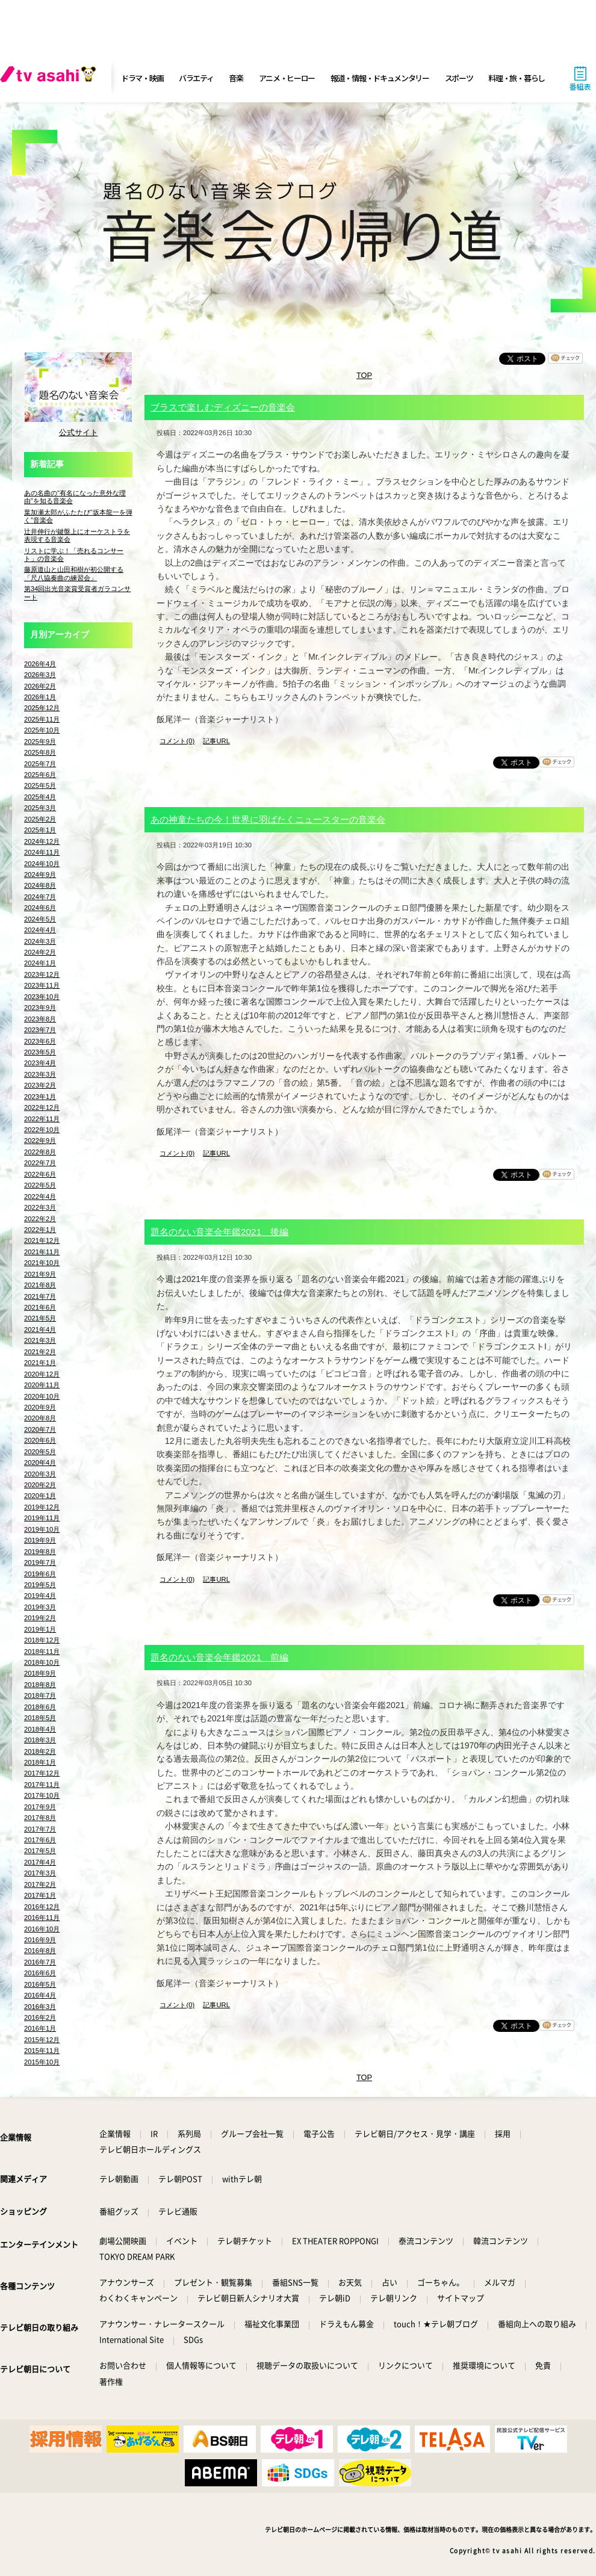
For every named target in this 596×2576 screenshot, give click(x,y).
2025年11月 (42, 719)
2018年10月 (42, 1662)
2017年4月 (40, 1862)
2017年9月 (40, 1806)
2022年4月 (40, 1196)
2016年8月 (40, 1950)
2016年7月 (40, 1962)
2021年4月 (40, 1329)
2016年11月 (42, 1917)
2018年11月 (42, 1651)
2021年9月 (40, 1274)
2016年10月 (42, 1929)
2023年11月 (42, 985)
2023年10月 (42, 996)
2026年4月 (40, 663)
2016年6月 (40, 1973)
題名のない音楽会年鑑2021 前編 (219, 1657)
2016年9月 (40, 1939)
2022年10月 (42, 1129)
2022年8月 (40, 1152)
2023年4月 (40, 1063)
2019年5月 (40, 1584)
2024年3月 (40, 941)
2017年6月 (40, 1840)
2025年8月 (40, 752)
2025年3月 (40, 807)
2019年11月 (42, 1518)
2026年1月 (40, 697)
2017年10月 (42, 1795)
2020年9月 (40, 1407)
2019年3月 (40, 1607)
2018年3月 (40, 1740)
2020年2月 (40, 1484)
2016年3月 (40, 2006)
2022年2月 (40, 1218)
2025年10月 (42, 730)
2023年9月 (40, 1007)
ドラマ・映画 (142, 78)
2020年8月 (40, 1418)
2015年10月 (42, 2062)
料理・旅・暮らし (516, 78)
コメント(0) (177, 741)
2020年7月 (40, 1429)
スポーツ (459, 78)
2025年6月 (40, 774)
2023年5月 (40, 1052)
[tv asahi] (50, 78)
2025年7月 (40, 763)
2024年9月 (40, 874)
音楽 (236, 78)
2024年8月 (40, 885)
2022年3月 (40, 1207)
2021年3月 (40, 1340)
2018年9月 (40, 1673)
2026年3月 (40, 674)
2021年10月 (42, 1262)
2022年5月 (40, 1185)
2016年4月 (40, 1995)
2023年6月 (40, 1041)
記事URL (216, 741)
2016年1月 (40, 2028)
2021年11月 (42, 1251)
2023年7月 (40, 1029)
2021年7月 (40, 1296)
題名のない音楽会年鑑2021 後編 (219, 1232)
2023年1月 (40, 1096)
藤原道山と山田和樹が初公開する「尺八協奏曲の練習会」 (73, 573)
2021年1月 (40, 1362)
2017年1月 (40, 1895)
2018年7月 (40, 1695)
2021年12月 (42, 1240)
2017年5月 (40, 1850)
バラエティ (196, 78)
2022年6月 (40, 1174)
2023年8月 (40, 1019)
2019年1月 (40, 1629)
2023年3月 (40, 1074)
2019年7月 (40, 1562)
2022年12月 (42, 1107)
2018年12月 (42, 1640)
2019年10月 (42, 1529)
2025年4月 (40, 796)
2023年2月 (40, 1085)
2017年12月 (42, 1773)
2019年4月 (40, 1595)
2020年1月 (40, 1495)
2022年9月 (40, 1140)
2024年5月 (40, 919)
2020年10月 (42, 1396)
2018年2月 (40, 1751)
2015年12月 (42, 2039)
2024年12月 (42, 841)
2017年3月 (40, 1873)
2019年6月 (40, 1573)
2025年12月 (42, 707)
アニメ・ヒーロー (287, 78)
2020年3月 (40, 1474)
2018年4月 (40, 1729)
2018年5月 (40, 1717)
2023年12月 (42, 974)
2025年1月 (40, 830)
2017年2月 (40, 1884)
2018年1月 (40, 1762)
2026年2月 (40, 686)
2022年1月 (40, 1229)
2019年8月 (40, 1551)
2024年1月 (40, 963)
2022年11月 (42, 1118)
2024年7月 (40, 896)
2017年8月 (40, 1817)
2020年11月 (42, 1385)
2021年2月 (40, 1351)
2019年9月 (40, 1540)
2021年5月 (40, 1318)
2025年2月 (40, 819)
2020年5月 (40, 1451)
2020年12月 (42, 1374)
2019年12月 (42, 1507)
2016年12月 (42, 1906)
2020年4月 (40, 1462)
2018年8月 (40, 1684)
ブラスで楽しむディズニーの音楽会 (223, 407)
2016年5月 (40, 1984)
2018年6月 (40, 1707)
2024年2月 (40, 952)
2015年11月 (42, 2050)
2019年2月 (40, 1617)
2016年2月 (40, 2017)
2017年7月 (40, 1829)
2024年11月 (42, 852)
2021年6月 (40, 1307)
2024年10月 (42, 863)
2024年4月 (40, 929)
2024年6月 (40, 907)
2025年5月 (40, 785)
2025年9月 (40, 741)
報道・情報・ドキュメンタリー (380, 78)
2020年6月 (40, 1440)
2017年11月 (42, 1784)
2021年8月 (40, 1285)
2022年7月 (40, 1162)
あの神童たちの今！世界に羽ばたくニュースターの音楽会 (268, 819)
